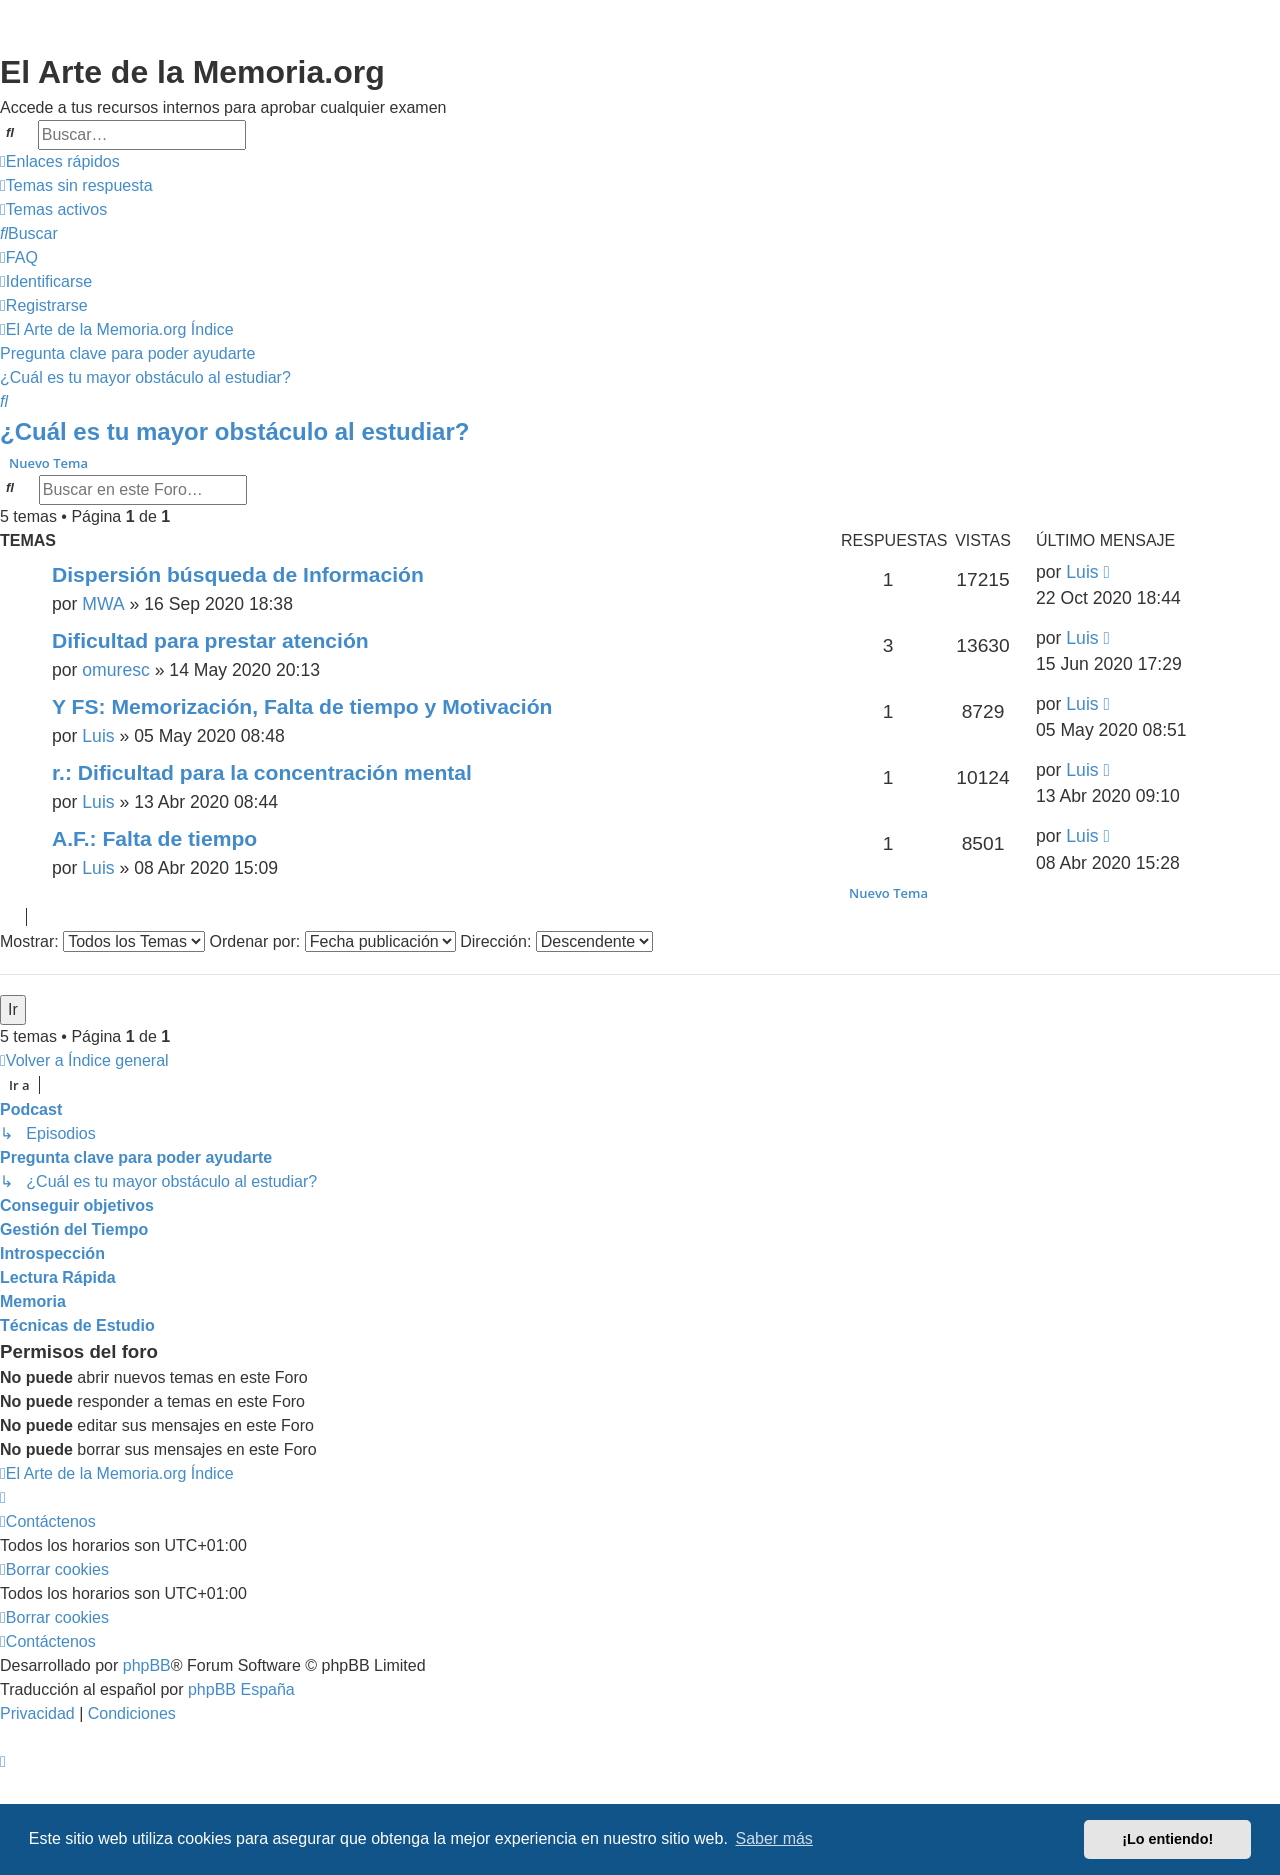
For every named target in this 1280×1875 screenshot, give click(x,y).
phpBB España (241, 1689)
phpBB (147, 1665)
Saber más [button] (774, 1838)
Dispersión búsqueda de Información (238, 574)
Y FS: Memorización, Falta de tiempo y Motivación (302, 706)
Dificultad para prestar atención (210, 640)
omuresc (115, 670)
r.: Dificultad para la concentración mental (262, 772)
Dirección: (556, 941)
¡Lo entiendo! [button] (1167, 1839)
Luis (1082, 572)
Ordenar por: (333, 941)
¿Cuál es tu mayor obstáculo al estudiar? (234, 431)
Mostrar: (102, 941)
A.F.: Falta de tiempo (154, 838)
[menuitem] (76, 186)
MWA (103, 604)
